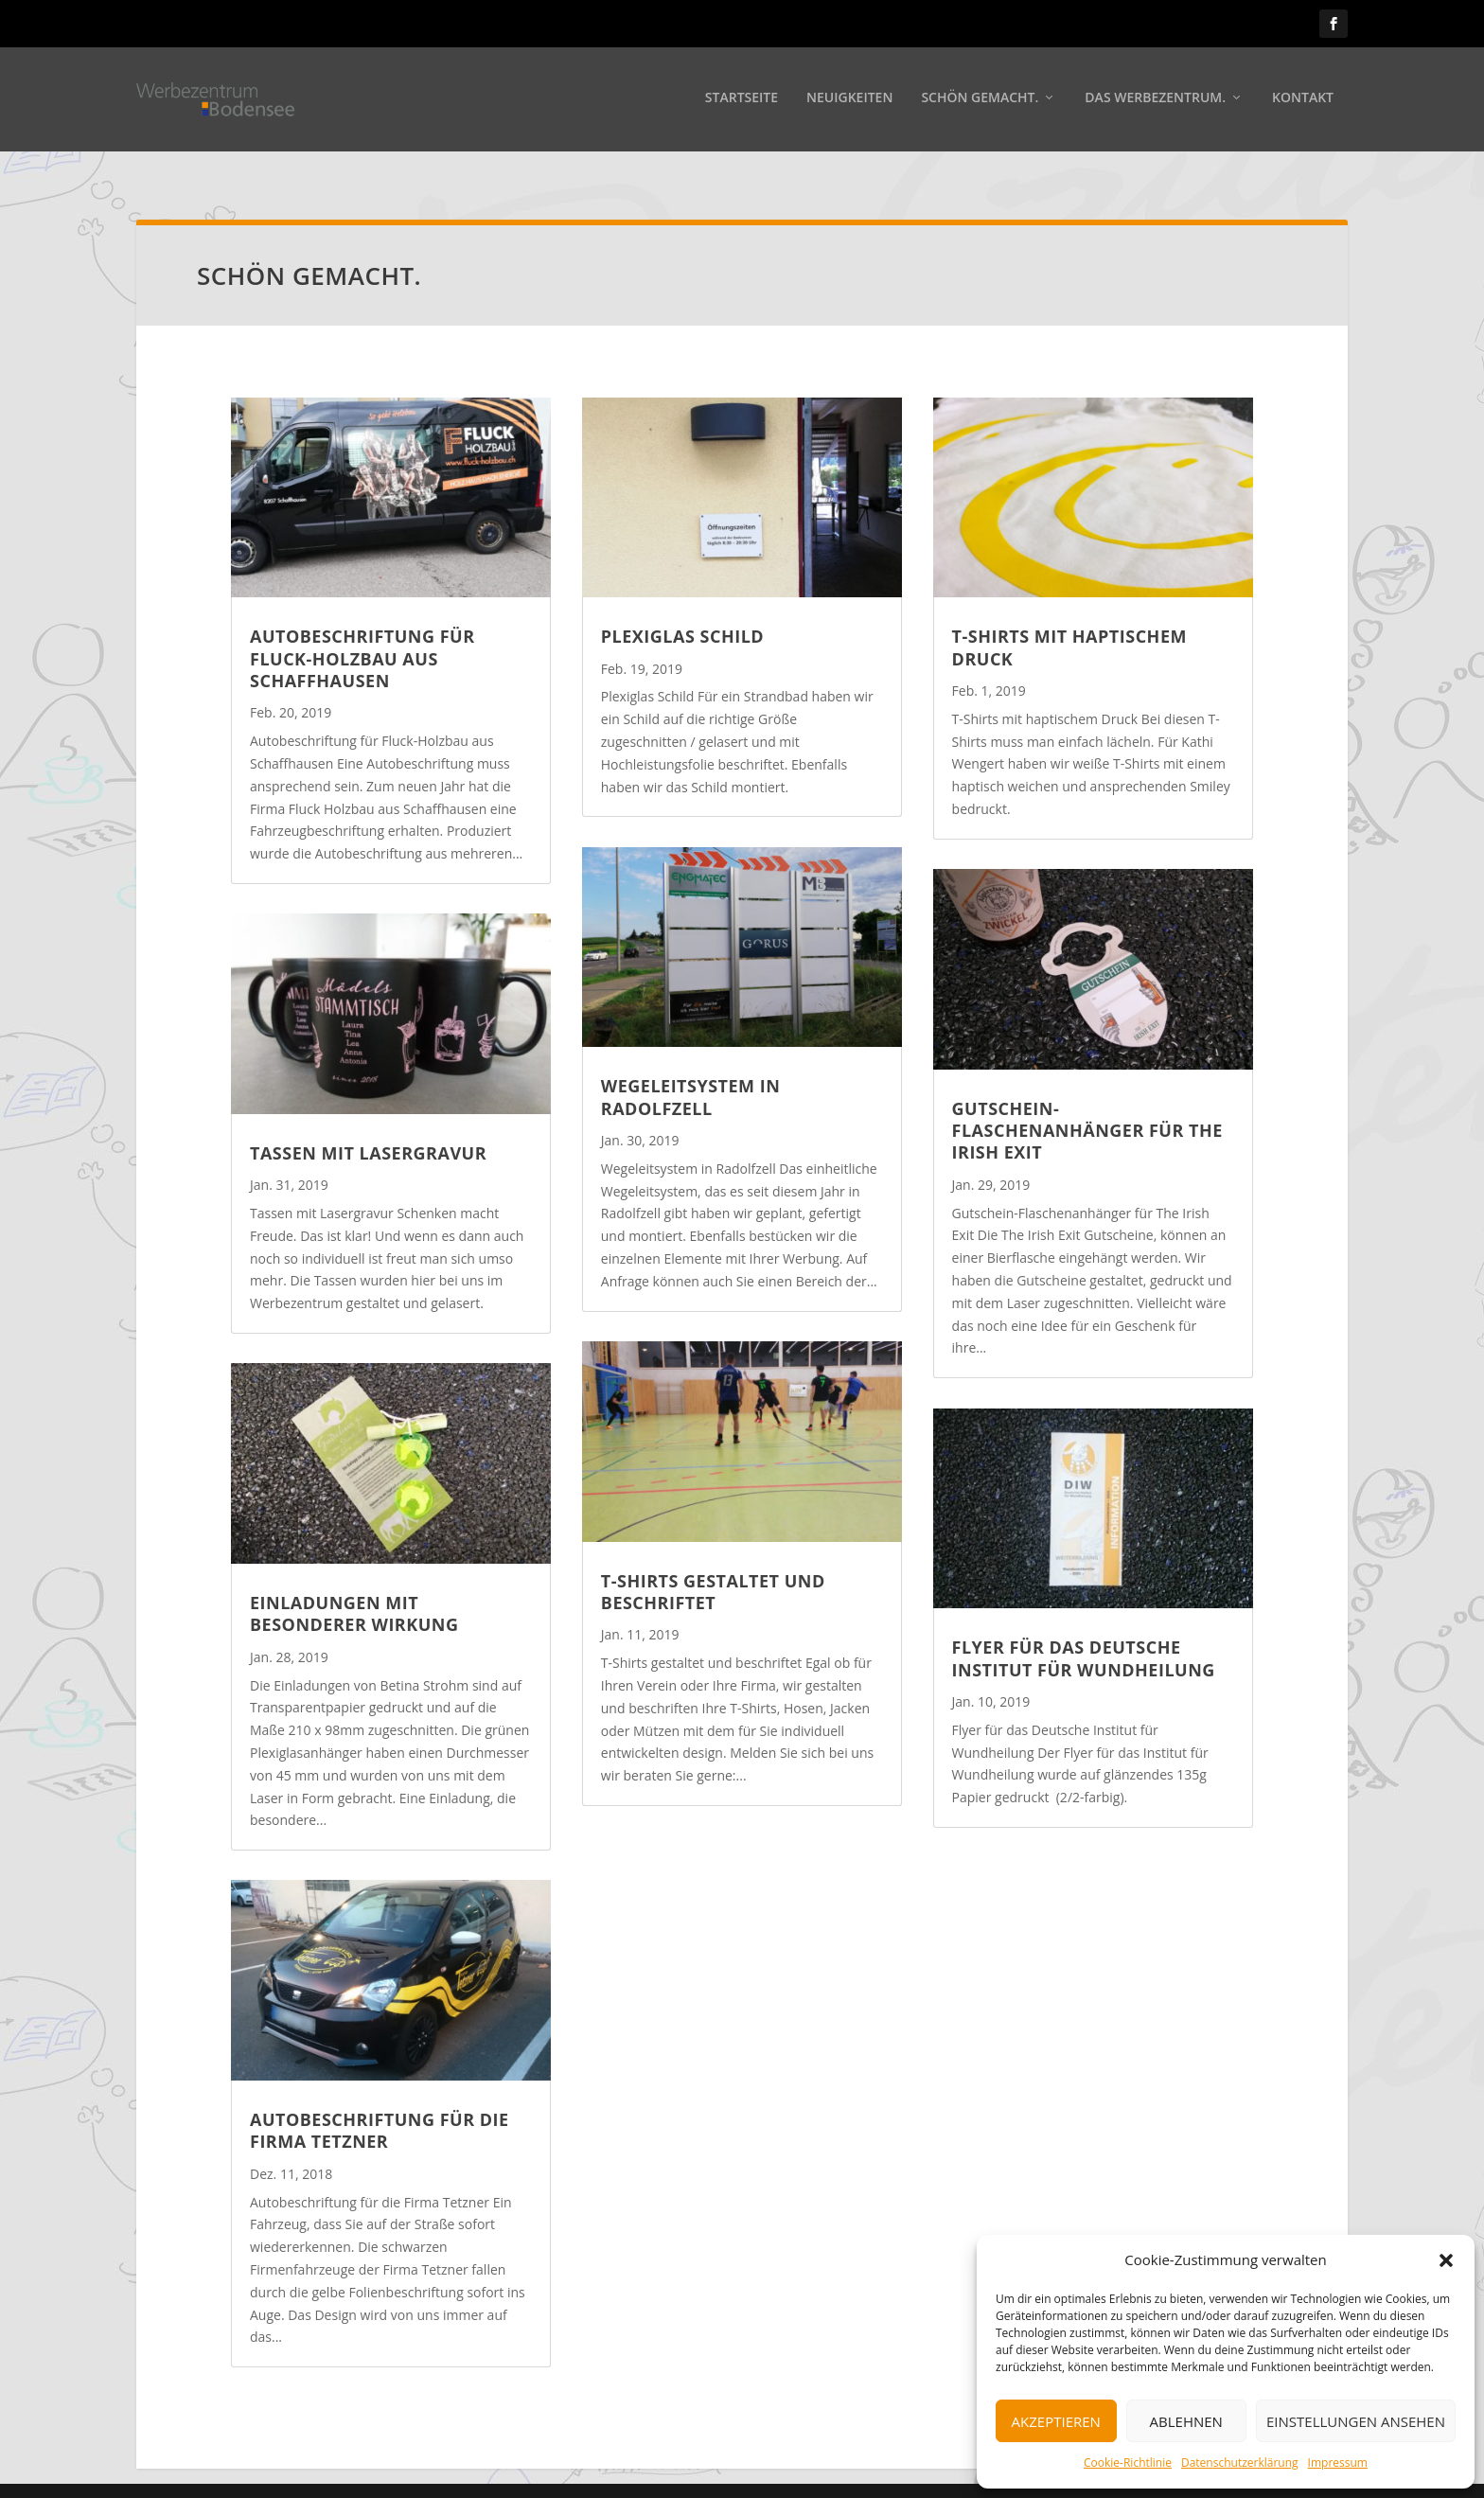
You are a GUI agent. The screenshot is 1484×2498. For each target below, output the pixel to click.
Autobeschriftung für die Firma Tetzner (379, 2103)
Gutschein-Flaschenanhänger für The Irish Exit (1087, 1103)
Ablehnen (1186, 2421)
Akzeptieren (1056, 2421)
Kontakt (1303, 101)
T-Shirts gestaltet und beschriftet (713, 1564)
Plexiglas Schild (682, 608)
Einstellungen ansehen (1355, 2421)
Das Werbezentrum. (1155, 101)
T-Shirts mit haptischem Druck (1069, 619)
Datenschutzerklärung (1239, 2462)
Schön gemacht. (979, 101)
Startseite (741, 101)
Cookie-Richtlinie (1128, 2462)
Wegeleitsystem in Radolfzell (691, 1069)
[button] (1446, 2260)
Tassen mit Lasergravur (368, 1125)
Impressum (1338, 2462)
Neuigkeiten (849, 101)
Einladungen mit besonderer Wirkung (354, 1586)
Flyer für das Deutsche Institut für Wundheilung (1083, 1630)
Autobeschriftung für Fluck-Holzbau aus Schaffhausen (362, 630)
